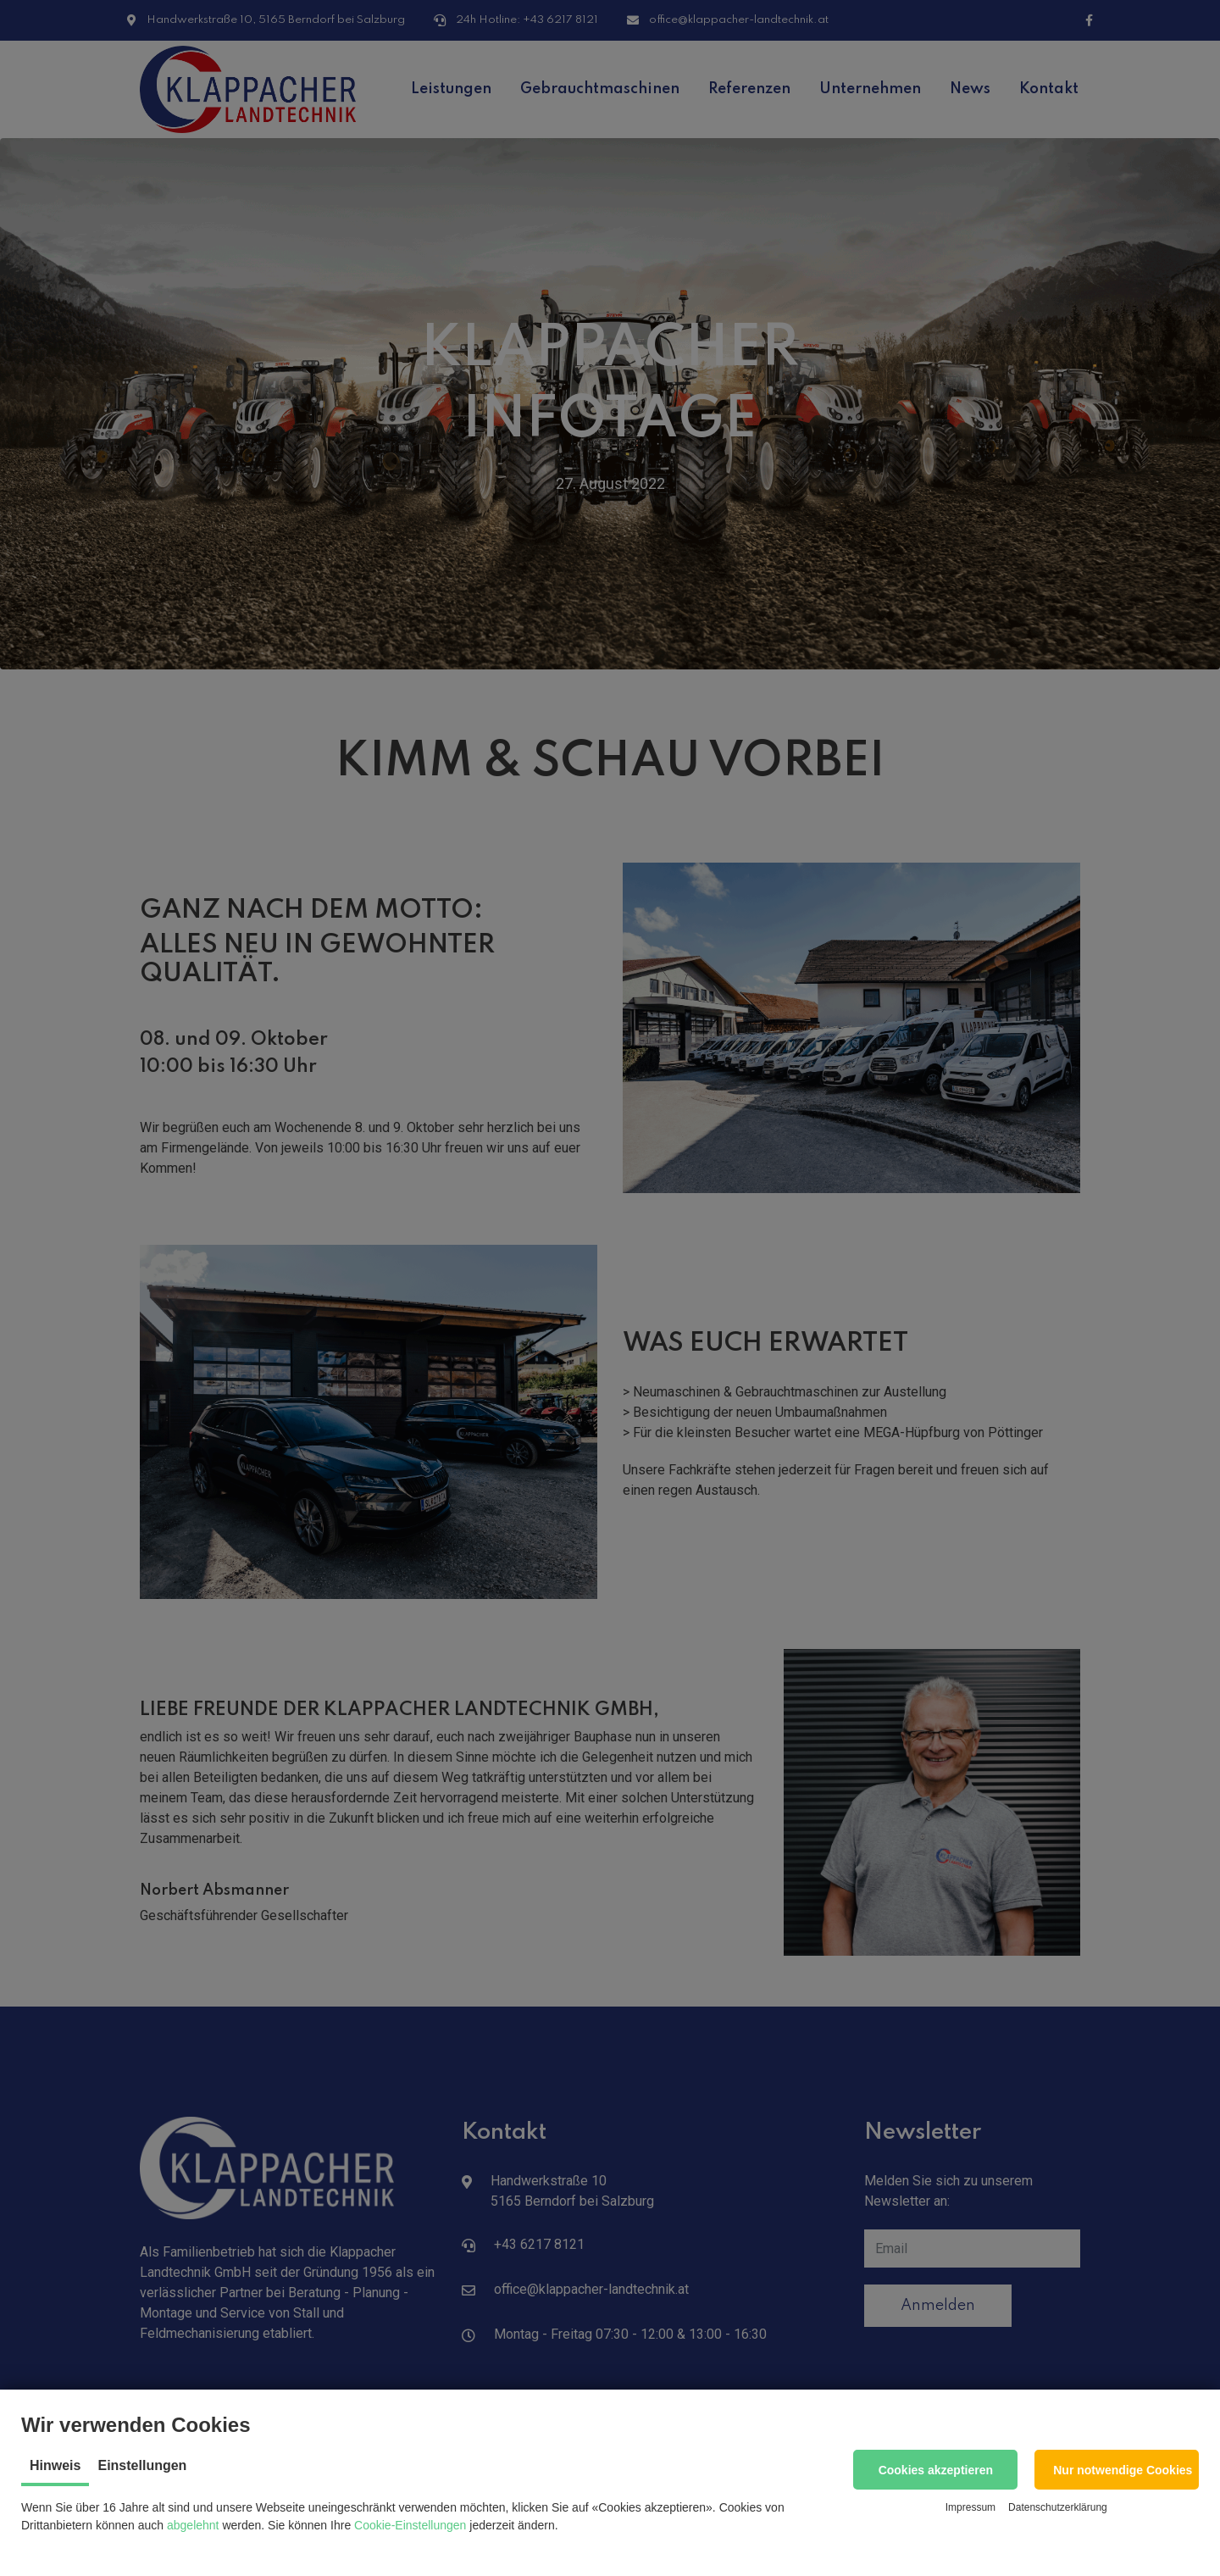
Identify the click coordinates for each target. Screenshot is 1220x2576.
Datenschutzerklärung (1057, 2507)
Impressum (970, 2507)
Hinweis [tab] (55, 2465)
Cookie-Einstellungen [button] (410, 2525)
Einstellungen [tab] (141, 2465)
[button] (935, 2470)
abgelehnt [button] (193, 2525)
